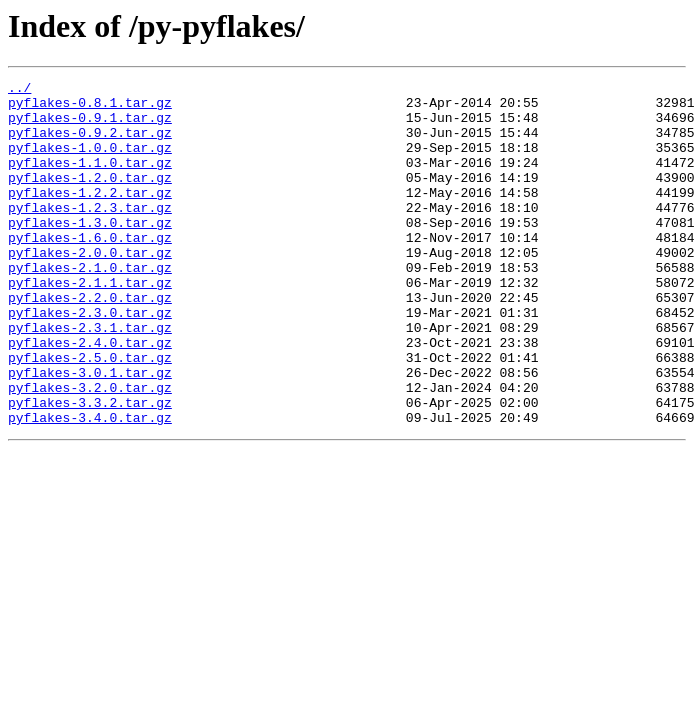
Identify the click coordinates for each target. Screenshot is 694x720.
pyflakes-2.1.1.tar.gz (90, 324)
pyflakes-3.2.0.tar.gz (90, 450)
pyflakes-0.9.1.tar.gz (90, 126)
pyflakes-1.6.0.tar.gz (90, 270)
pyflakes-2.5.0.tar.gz (90, 414)
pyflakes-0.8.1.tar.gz (90, 108)
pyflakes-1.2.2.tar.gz (90, 216)
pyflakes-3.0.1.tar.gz (90, 432)
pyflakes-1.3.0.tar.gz (90, 252)
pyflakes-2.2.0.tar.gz (90, 342)
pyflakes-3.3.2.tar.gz (90, 468)
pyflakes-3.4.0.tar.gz (90, 486)
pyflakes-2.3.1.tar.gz (90, 378)
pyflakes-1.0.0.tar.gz (90, 162)
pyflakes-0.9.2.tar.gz (90, 144)
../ (19, 90)
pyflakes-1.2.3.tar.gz (90, 234)
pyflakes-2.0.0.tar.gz (90, 288)
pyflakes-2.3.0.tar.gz (90, 360)
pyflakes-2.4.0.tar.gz (90, 396)
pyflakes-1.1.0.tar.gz (90, 180)
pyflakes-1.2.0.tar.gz (90, 198)
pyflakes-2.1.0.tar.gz (90, 306)
